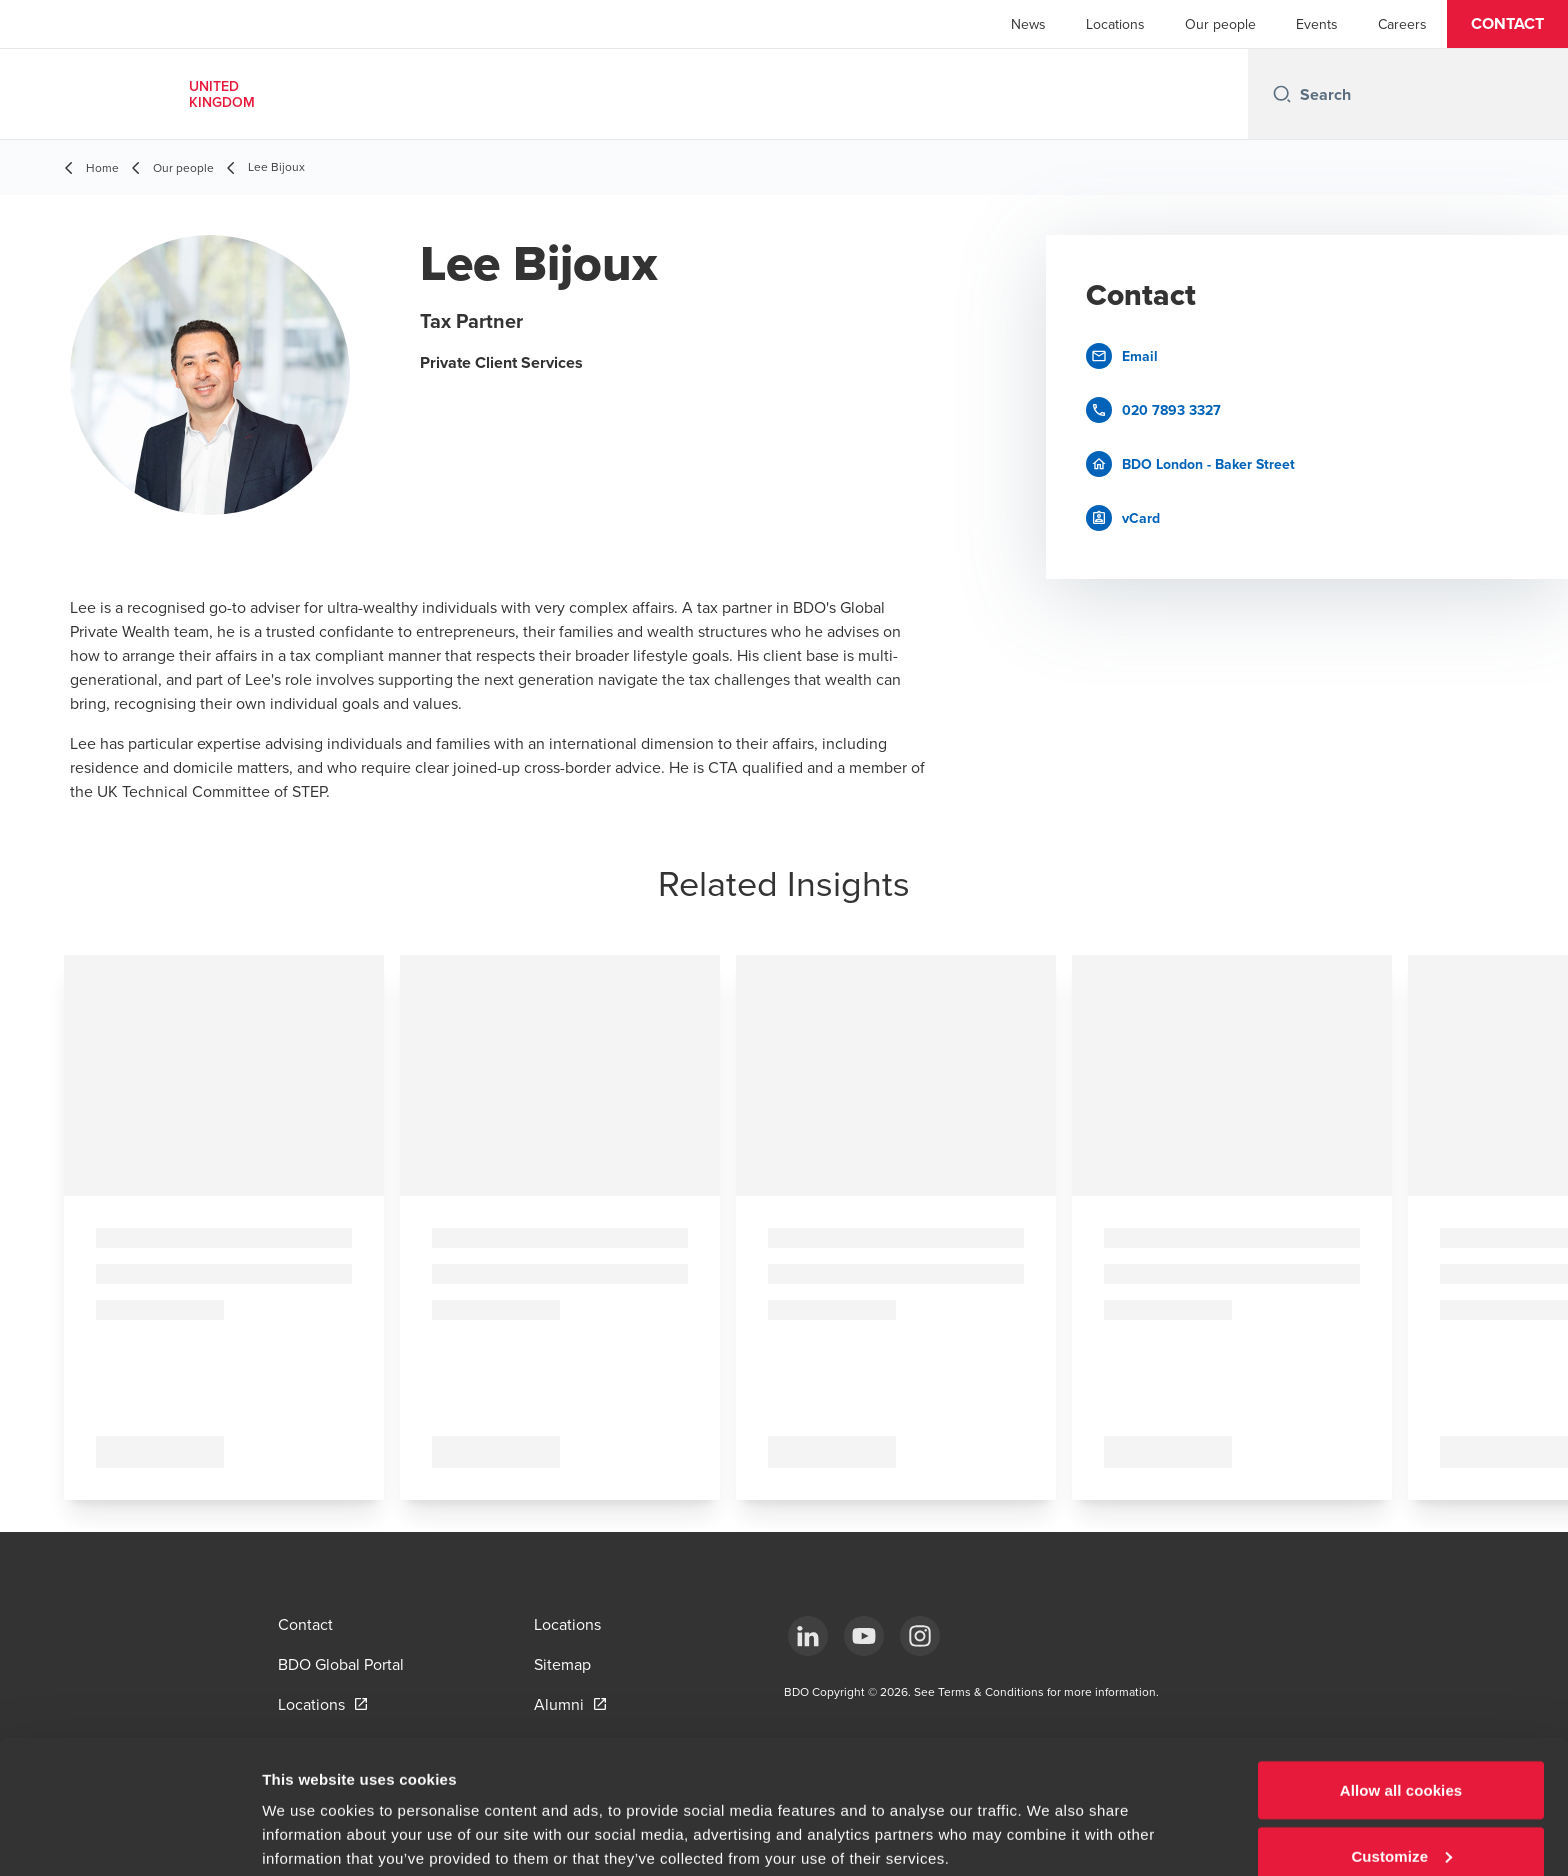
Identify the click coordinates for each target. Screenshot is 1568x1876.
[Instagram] (920, 1636)
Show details (308, 1814)
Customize (1401, 1757)
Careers (1402, 24)
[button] (1507, 24)
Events (1317, 24)
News (1028, 24)
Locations (1115, 24)
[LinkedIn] (808, 1636)
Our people (1220, 24)
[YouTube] (864, 1636)
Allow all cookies (1401, 1691)
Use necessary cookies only (1401, 1822)
